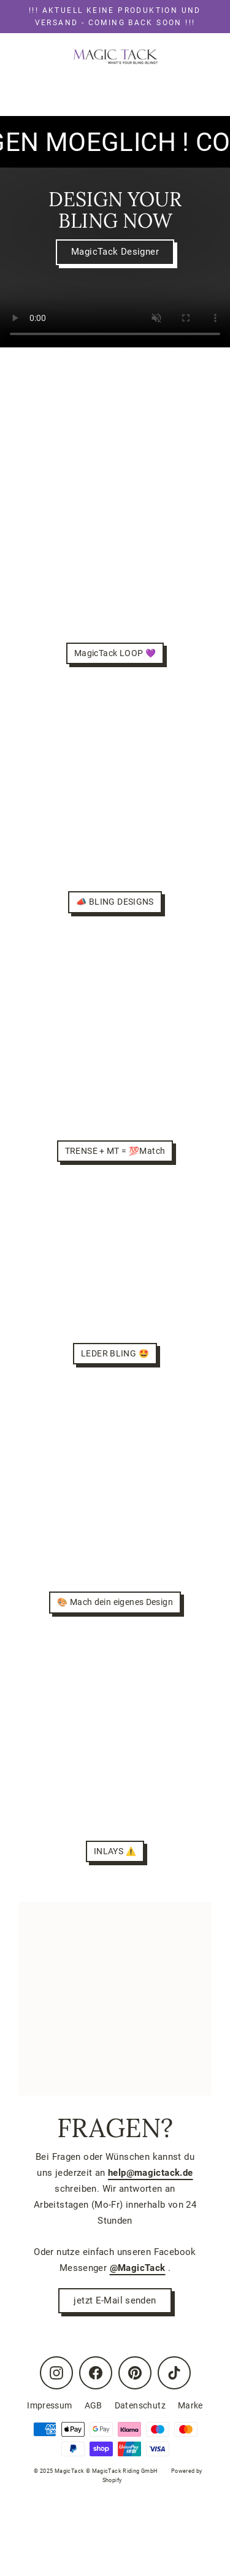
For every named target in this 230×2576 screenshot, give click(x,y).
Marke (190, 2405)
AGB (93, 2405)
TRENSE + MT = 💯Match (115, 1151)
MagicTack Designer (115, 251)
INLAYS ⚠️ (115, 1851)
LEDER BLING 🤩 (115, 1353)
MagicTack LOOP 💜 (115, 653)
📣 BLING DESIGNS (115, 902)
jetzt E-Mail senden (115, 2300)
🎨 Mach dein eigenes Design (115, 1602)
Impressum (49, 2405)
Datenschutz (140, 2405)
